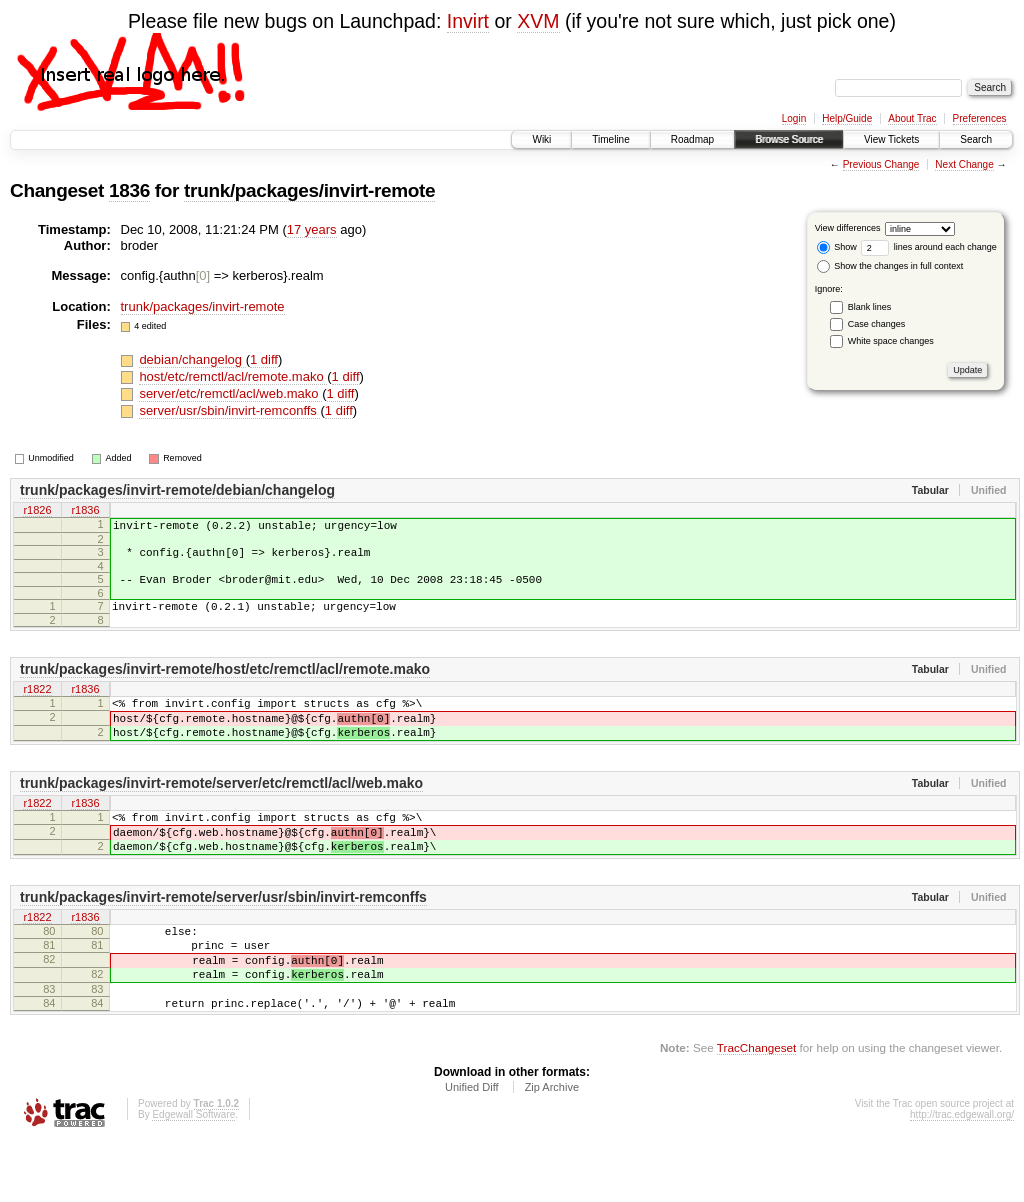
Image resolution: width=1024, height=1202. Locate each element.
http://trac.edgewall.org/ (962, 1174)
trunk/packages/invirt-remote (309, 190)
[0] (203, 275)
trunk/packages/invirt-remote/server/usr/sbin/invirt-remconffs (223, 936)
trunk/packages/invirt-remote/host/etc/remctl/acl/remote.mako (225, 684)
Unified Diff (472, 1147)
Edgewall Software (193, 1174)
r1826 (37, 511)
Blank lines (870, 307)
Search (976, 139)
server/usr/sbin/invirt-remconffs (229, 410)
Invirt (468, 21)
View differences (848, 228)
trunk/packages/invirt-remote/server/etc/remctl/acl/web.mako (221, 810)
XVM (538, 21)
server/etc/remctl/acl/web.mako (230, 393)
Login (794, 118)
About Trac (912, 118)
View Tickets (891, 139)
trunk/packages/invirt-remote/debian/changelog (177, 490)
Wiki (541, 139)
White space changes (891, 341)
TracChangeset (756, 1107)
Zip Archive (552, 1147)
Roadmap (692, 139)
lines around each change (929, 247)
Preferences (980, 118)
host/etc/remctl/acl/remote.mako (233, 376)
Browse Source (789, 139)
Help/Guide (847, 118)
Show (837, 247)
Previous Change (881, 164)
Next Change (964, 164)
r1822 (37, 705)
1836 (129, 190)
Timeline (610, 139)
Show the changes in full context (890, 266)
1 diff (264, 359)
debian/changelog (192, 359)
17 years (312, 229)
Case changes (877, 324)
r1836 (85, 511)
